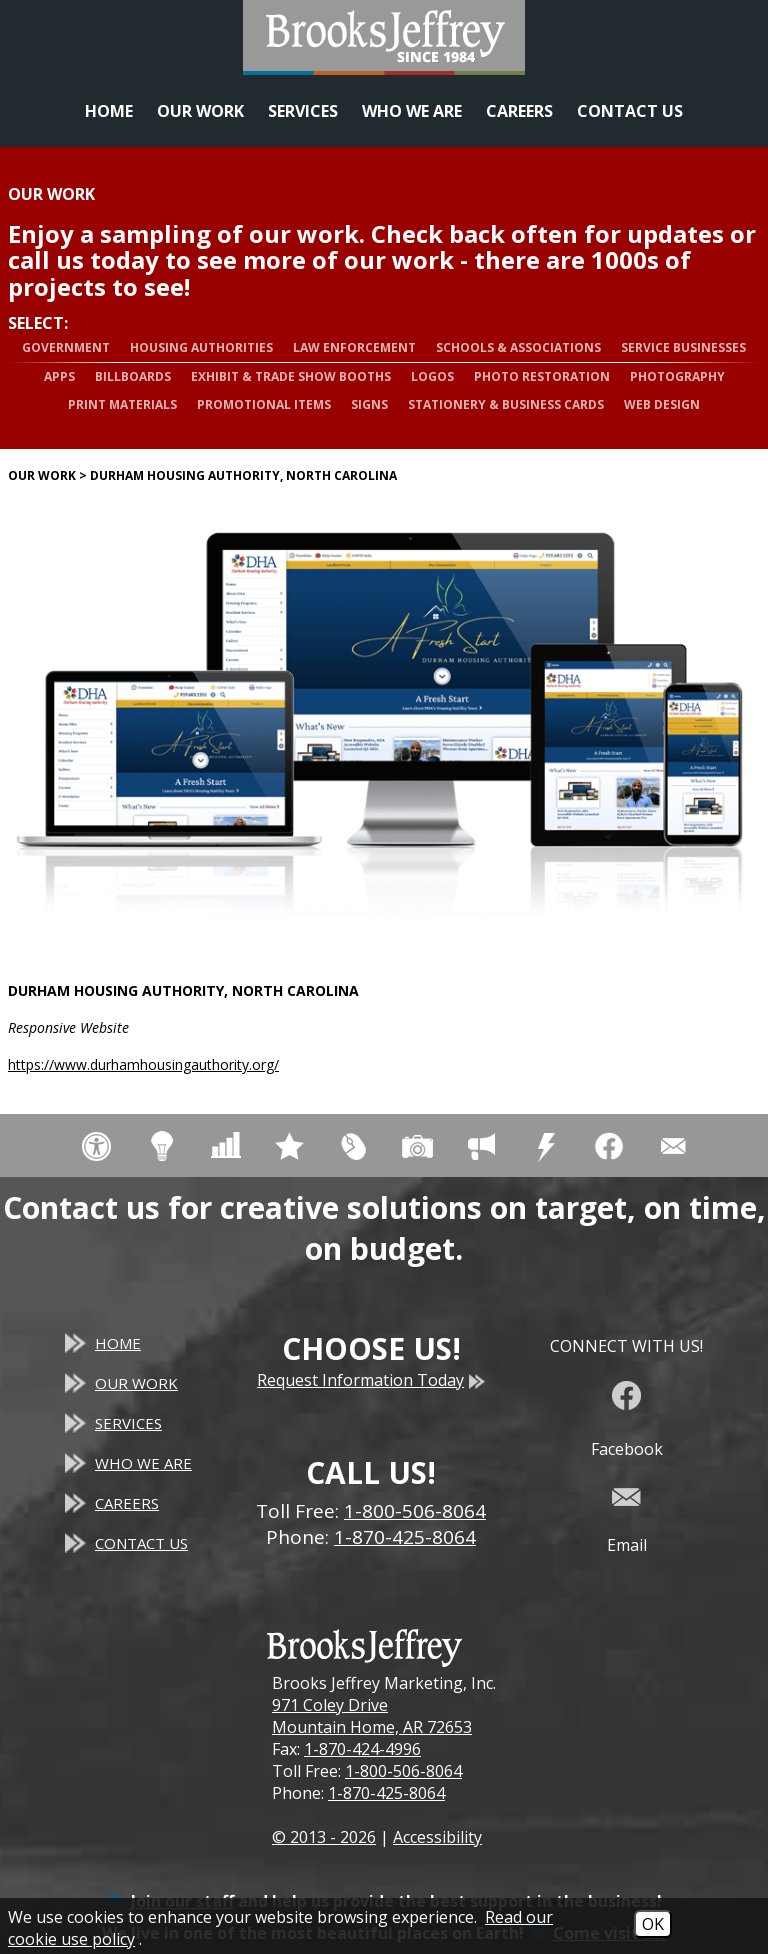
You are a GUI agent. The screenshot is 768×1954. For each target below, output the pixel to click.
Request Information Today (371, 1380)
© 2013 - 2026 (324, 1837)
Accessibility (437, 1837)
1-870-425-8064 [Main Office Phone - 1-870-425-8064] (405, 1537)
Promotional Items (264, 404)
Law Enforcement (354, 347)
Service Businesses (683, 347)
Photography (677, 376)
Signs (369, 404)
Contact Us (630, 111)
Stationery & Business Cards (506, 404)
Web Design (662, 404)
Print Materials (122, 404)
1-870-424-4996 (362, 1749)
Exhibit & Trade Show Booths (291, 376)
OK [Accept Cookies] (653, 1924)
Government (66, 347)
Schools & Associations (518, 347)
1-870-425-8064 (386, 1793)
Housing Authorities (201, 347)
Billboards (133, 376)
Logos (432, 376)
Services (303, 111)
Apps (59, 376)
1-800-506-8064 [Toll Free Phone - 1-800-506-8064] (415, 1511)
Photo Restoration (542, 376)
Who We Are (412, 111)
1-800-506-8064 (403, 1771)
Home (109, 111)
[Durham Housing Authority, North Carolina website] (384, 722)
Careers (519, 111)
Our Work (200, 111)
